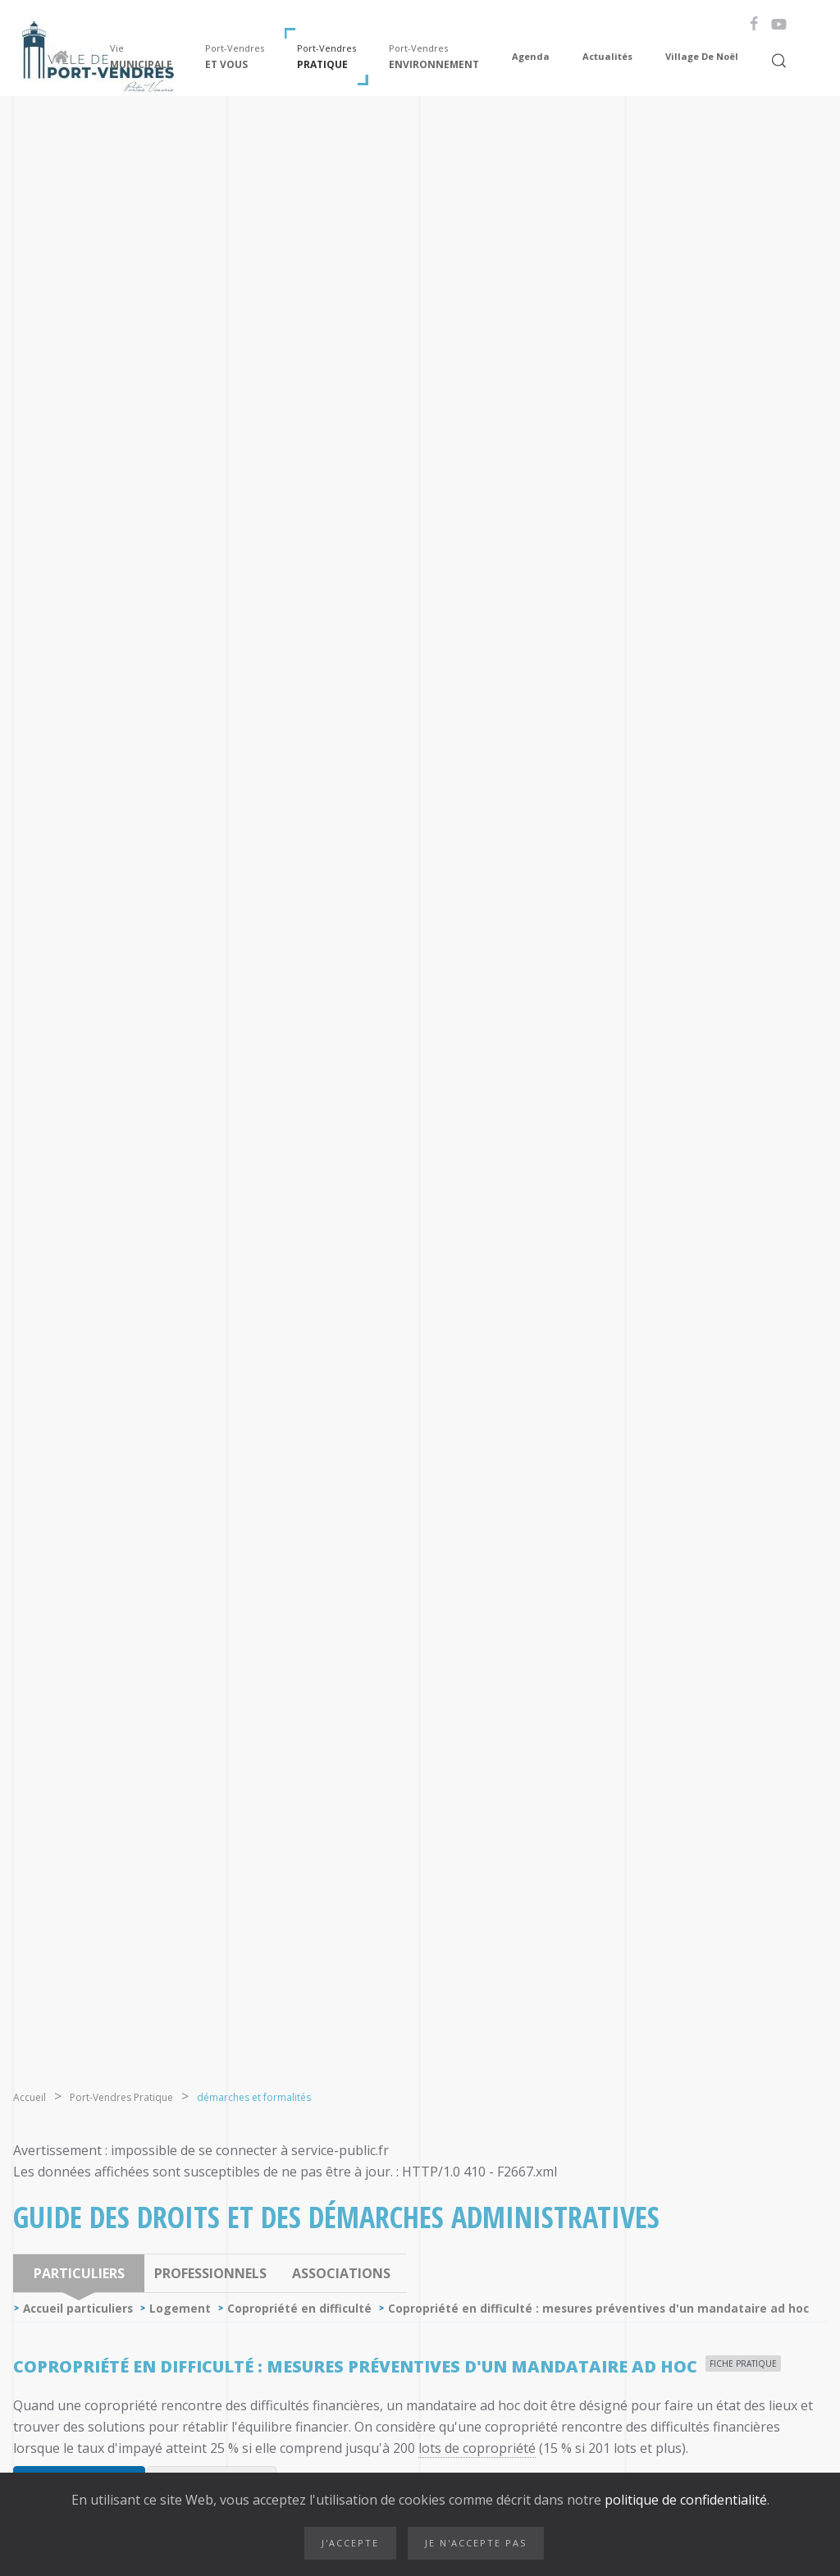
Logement (180, 2308)
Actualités (607, 56)
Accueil (29, 2097)
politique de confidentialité (684, 2500)
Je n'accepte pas (476, 2543)
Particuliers (79, 2273)
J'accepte (350, 2543)
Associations (341, 2273)
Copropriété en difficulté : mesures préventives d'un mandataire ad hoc (598, 2308)
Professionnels (210, 2273)
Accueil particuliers (78, 2308)
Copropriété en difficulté (299, 2308)
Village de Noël (701, 56)
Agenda (531, 56)
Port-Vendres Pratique (121, 2097)
